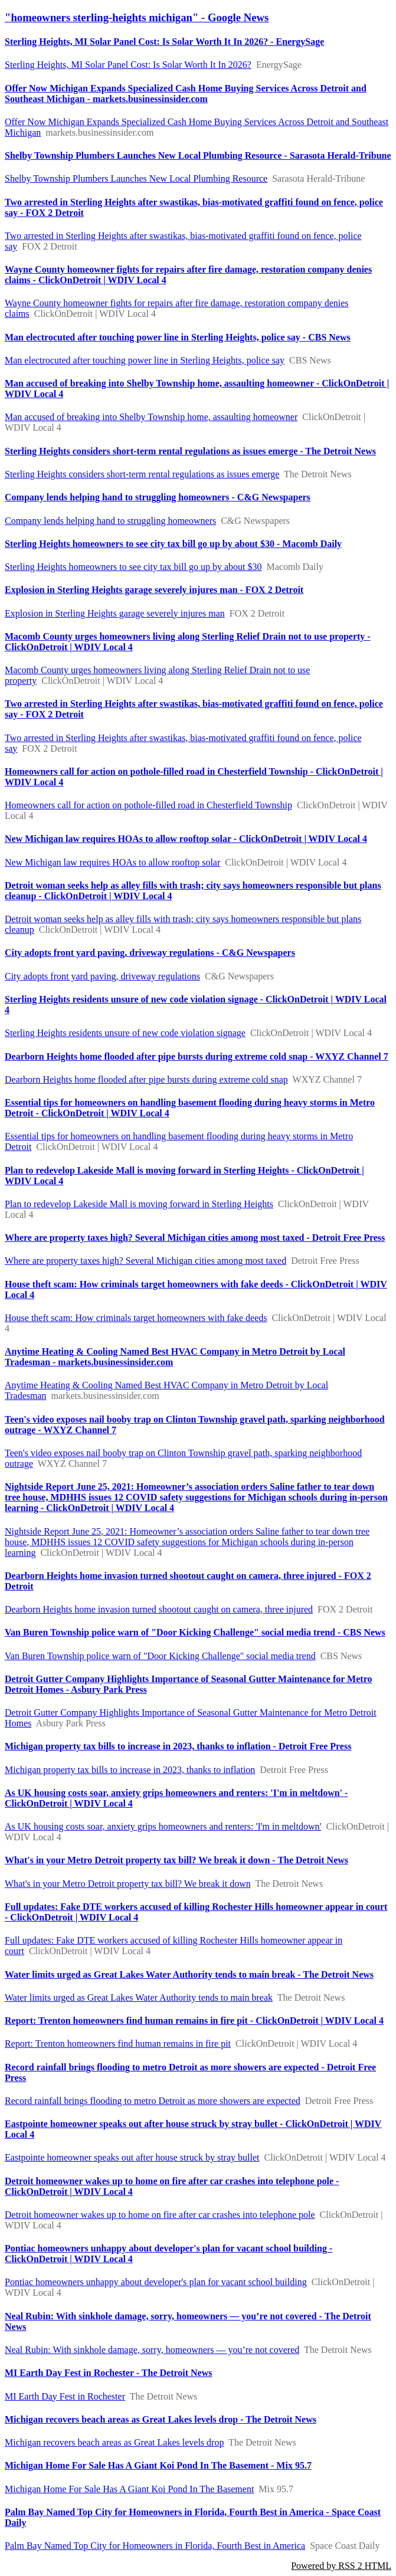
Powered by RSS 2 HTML (341, 2566)
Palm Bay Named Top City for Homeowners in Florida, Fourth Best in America (155, 2546)
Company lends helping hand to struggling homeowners (110, 521)
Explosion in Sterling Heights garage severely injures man (115, 613)
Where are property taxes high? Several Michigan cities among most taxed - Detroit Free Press (195, 1238)
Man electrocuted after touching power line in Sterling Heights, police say (144, 360)
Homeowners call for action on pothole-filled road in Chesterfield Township (148, 805)
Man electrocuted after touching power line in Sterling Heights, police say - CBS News (178, 337)
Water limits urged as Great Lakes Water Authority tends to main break (139, 1997)
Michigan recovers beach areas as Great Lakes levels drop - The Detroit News (160, 2419)
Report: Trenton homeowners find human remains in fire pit (118, 2043)
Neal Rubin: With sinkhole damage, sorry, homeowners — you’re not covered (152, 2350)
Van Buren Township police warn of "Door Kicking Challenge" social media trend (160, 1656)
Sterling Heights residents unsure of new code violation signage (125, 1033)
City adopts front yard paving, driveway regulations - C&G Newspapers (150, 953)
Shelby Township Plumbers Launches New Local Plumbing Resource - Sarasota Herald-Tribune (198, 155)
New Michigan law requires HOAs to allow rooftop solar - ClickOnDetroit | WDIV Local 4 (186, 839)
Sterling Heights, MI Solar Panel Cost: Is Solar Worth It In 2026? (128, 65)
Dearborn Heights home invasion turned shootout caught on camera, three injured (159, 1609)
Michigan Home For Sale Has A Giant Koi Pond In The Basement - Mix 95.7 (158, 2465)
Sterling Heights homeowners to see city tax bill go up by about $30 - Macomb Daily (173, 544)
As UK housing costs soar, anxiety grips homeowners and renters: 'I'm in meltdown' (163, 1826)
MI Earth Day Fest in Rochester (65, 2396)
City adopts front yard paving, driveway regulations (102, 976)
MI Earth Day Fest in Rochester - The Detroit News (108, 2373)
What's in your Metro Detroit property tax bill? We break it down (128, 1884)
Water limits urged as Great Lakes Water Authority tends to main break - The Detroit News (189, 1974)
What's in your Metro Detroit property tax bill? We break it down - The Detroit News (176, 1860)
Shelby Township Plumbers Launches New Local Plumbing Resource (136, 178)
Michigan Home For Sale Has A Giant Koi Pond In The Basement (129, 2489)
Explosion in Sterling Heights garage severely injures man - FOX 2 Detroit (154, 590)
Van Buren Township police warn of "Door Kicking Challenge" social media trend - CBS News (195, 1632)
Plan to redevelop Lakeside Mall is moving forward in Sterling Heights (139, 1204)
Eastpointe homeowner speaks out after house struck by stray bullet (132, 2157)
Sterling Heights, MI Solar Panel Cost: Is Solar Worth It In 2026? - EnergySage (164, 42)
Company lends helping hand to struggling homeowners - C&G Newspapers (157, 497)
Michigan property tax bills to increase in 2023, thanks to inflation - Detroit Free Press (178, 1746)
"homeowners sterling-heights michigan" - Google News (137, 17)
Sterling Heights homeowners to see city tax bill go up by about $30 (133, 567)
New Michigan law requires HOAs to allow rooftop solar (112, 862)
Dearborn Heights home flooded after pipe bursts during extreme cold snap (146, 1079)
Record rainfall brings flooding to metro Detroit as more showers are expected (152, 2101)
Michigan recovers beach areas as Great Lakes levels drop (114, 2442)
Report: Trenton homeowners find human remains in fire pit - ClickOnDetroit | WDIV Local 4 (194, 2020)
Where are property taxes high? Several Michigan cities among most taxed (145, 1261)
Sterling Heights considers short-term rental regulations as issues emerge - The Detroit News (190, 451)
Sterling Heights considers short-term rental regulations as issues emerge (142, 474)
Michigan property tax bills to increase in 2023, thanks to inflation (130, 1770)
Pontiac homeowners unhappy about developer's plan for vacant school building (156, 2282)
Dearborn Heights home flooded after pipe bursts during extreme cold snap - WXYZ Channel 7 (196, 1056)
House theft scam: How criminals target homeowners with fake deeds (136, 1318)
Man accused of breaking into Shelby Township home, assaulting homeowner (151, 417)
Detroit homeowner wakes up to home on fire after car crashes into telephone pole (160, 2215)
